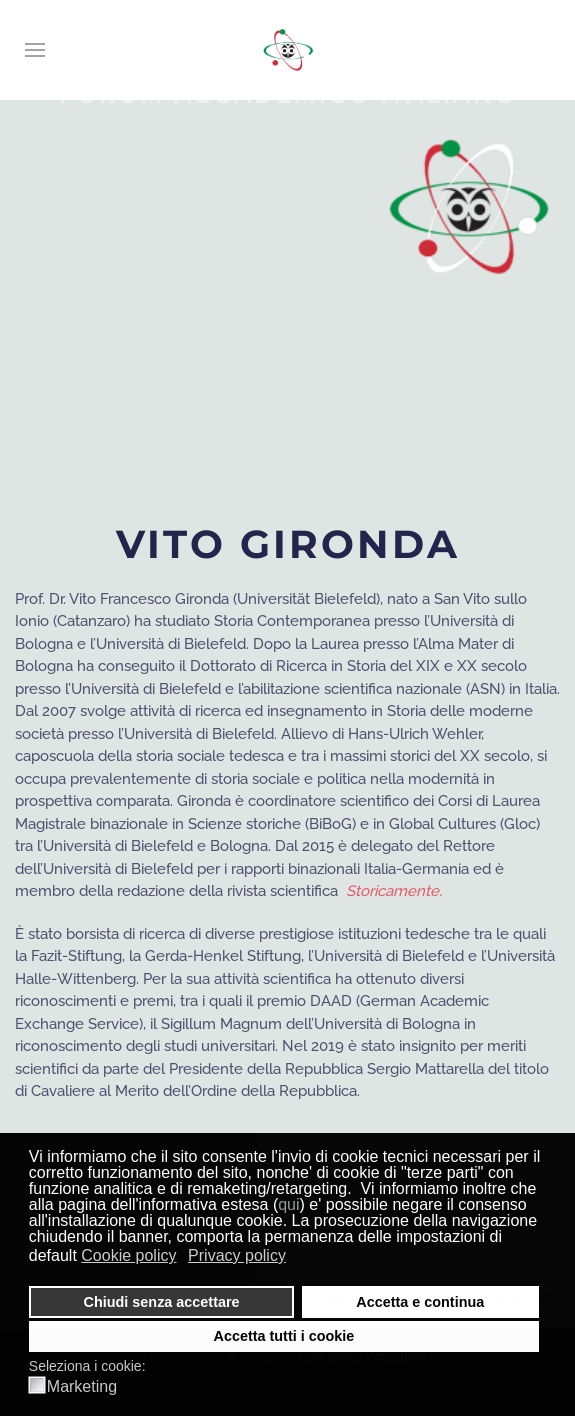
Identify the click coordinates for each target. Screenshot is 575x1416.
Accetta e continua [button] (420, 1302)
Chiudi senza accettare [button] (162, 1302)
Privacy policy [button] (237, 1255)
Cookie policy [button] (128, 1255)
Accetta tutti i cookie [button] (284, 1336)
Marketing (82, 1387)
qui (288, 1204)
